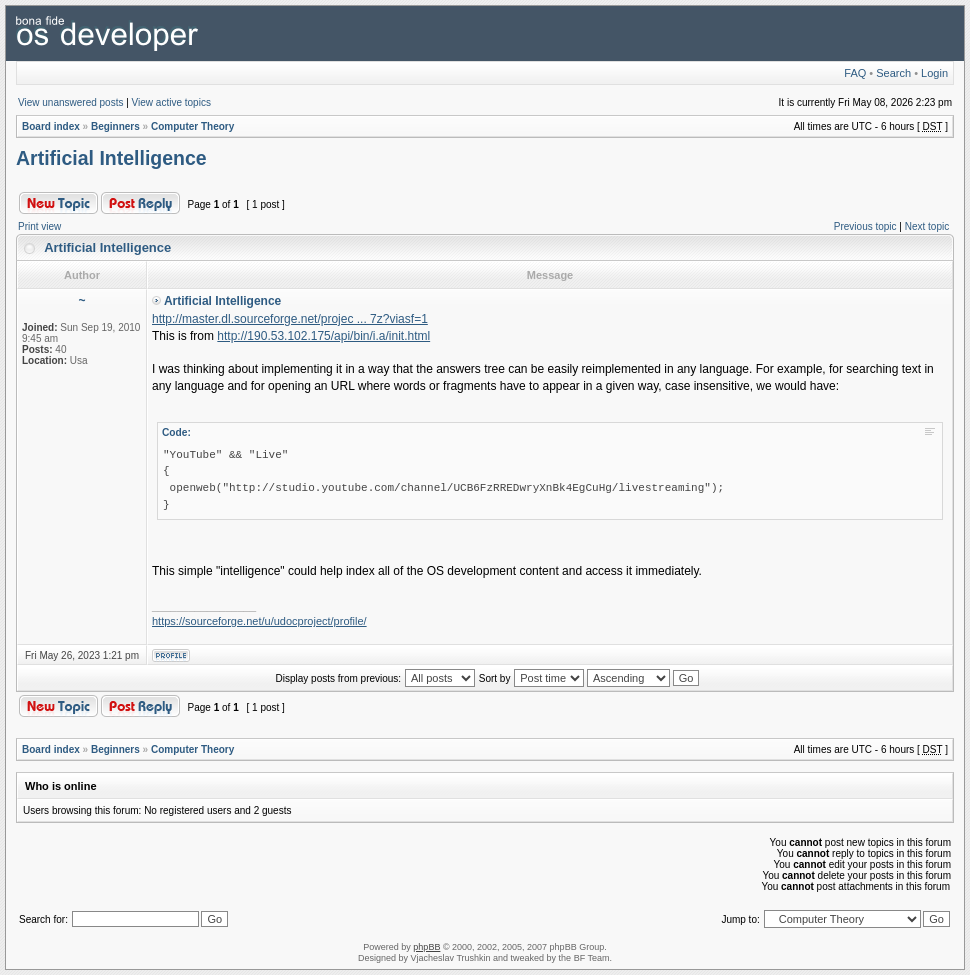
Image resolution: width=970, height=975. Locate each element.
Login (934, 73)
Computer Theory (192, 126)
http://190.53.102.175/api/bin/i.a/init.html (323, 336)
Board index (51, 126)
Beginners (115, 126)
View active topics (171, 102)
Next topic (927, 226)
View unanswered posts (70, 102)
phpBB (426, 947)
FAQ (855, 73)
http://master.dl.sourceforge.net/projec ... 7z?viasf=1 (290, 319)
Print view (39, 226)
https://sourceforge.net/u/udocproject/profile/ (259, 621)
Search (893, 73)
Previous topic (865, 226)
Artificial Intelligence (111, 158)
